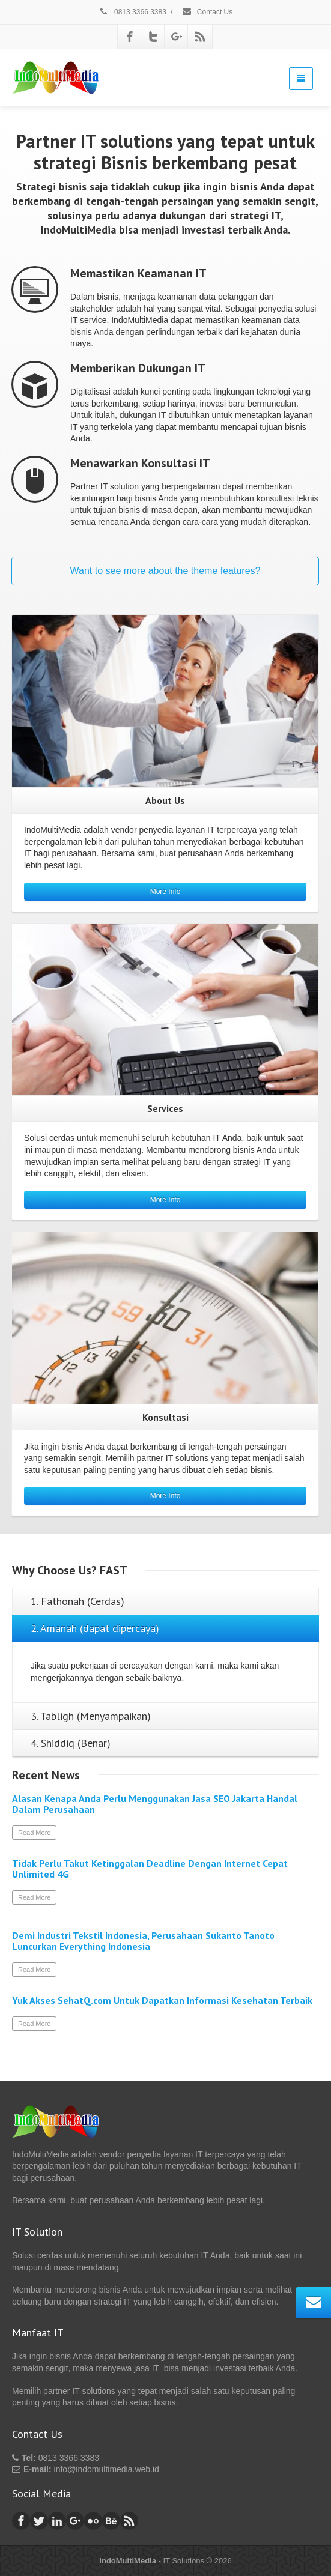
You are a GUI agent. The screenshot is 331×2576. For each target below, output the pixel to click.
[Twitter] (153, 37)
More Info (165, 891)
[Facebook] (130, 37)
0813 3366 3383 (132, 12)
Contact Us (207, 12)
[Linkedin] (57, 2521)
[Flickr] (93, 2521)
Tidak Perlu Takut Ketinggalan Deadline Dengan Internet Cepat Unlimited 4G (150, 1868)
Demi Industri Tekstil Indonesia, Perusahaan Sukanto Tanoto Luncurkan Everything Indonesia (143, 1940)
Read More (34, 1832)
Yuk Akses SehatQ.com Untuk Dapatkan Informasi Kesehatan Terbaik (162, 2000)
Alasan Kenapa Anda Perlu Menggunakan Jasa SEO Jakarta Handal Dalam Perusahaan (154, 1803)
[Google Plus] (177, 37)
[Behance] (111, 2521)
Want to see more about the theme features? (165, 571)
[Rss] (200, 37)
